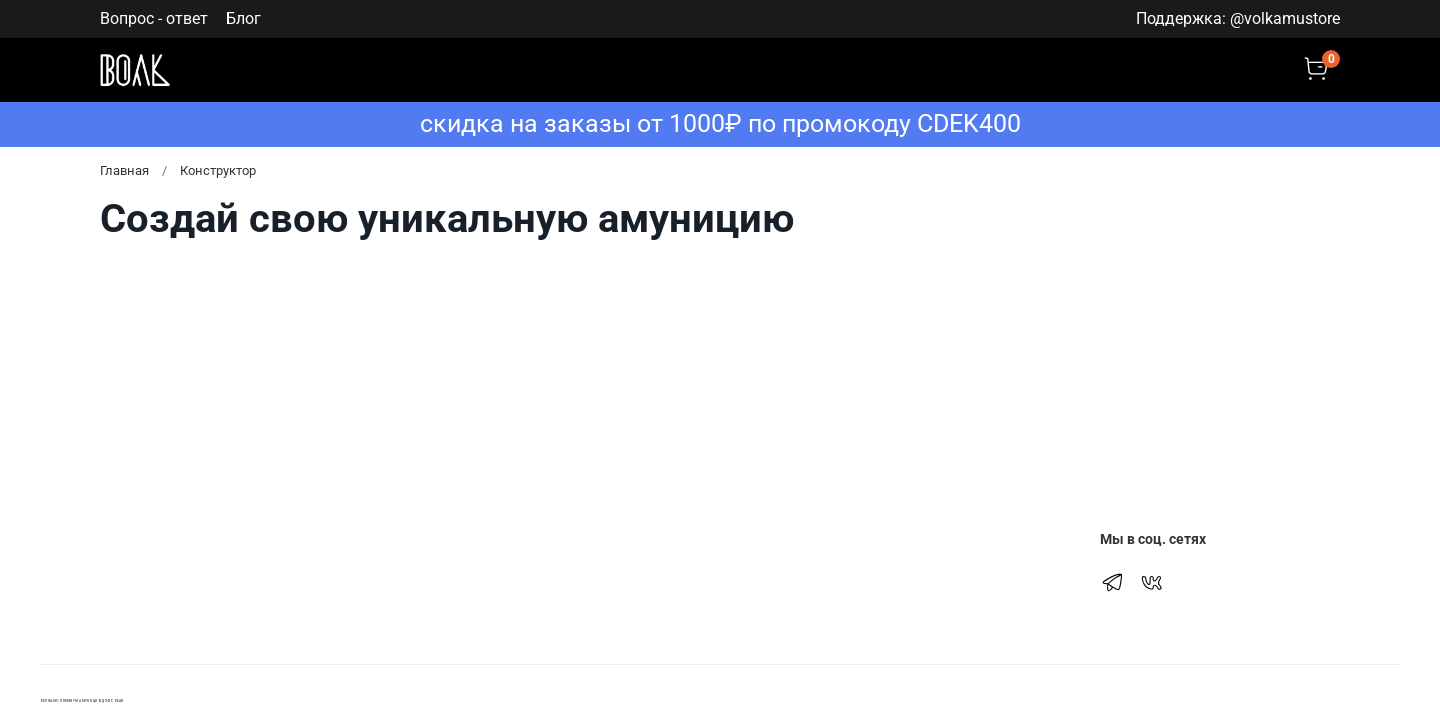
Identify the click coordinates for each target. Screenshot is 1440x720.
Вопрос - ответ (154, 18)
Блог (243, 18)
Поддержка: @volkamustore (1238, 18)
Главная (124, 170)
